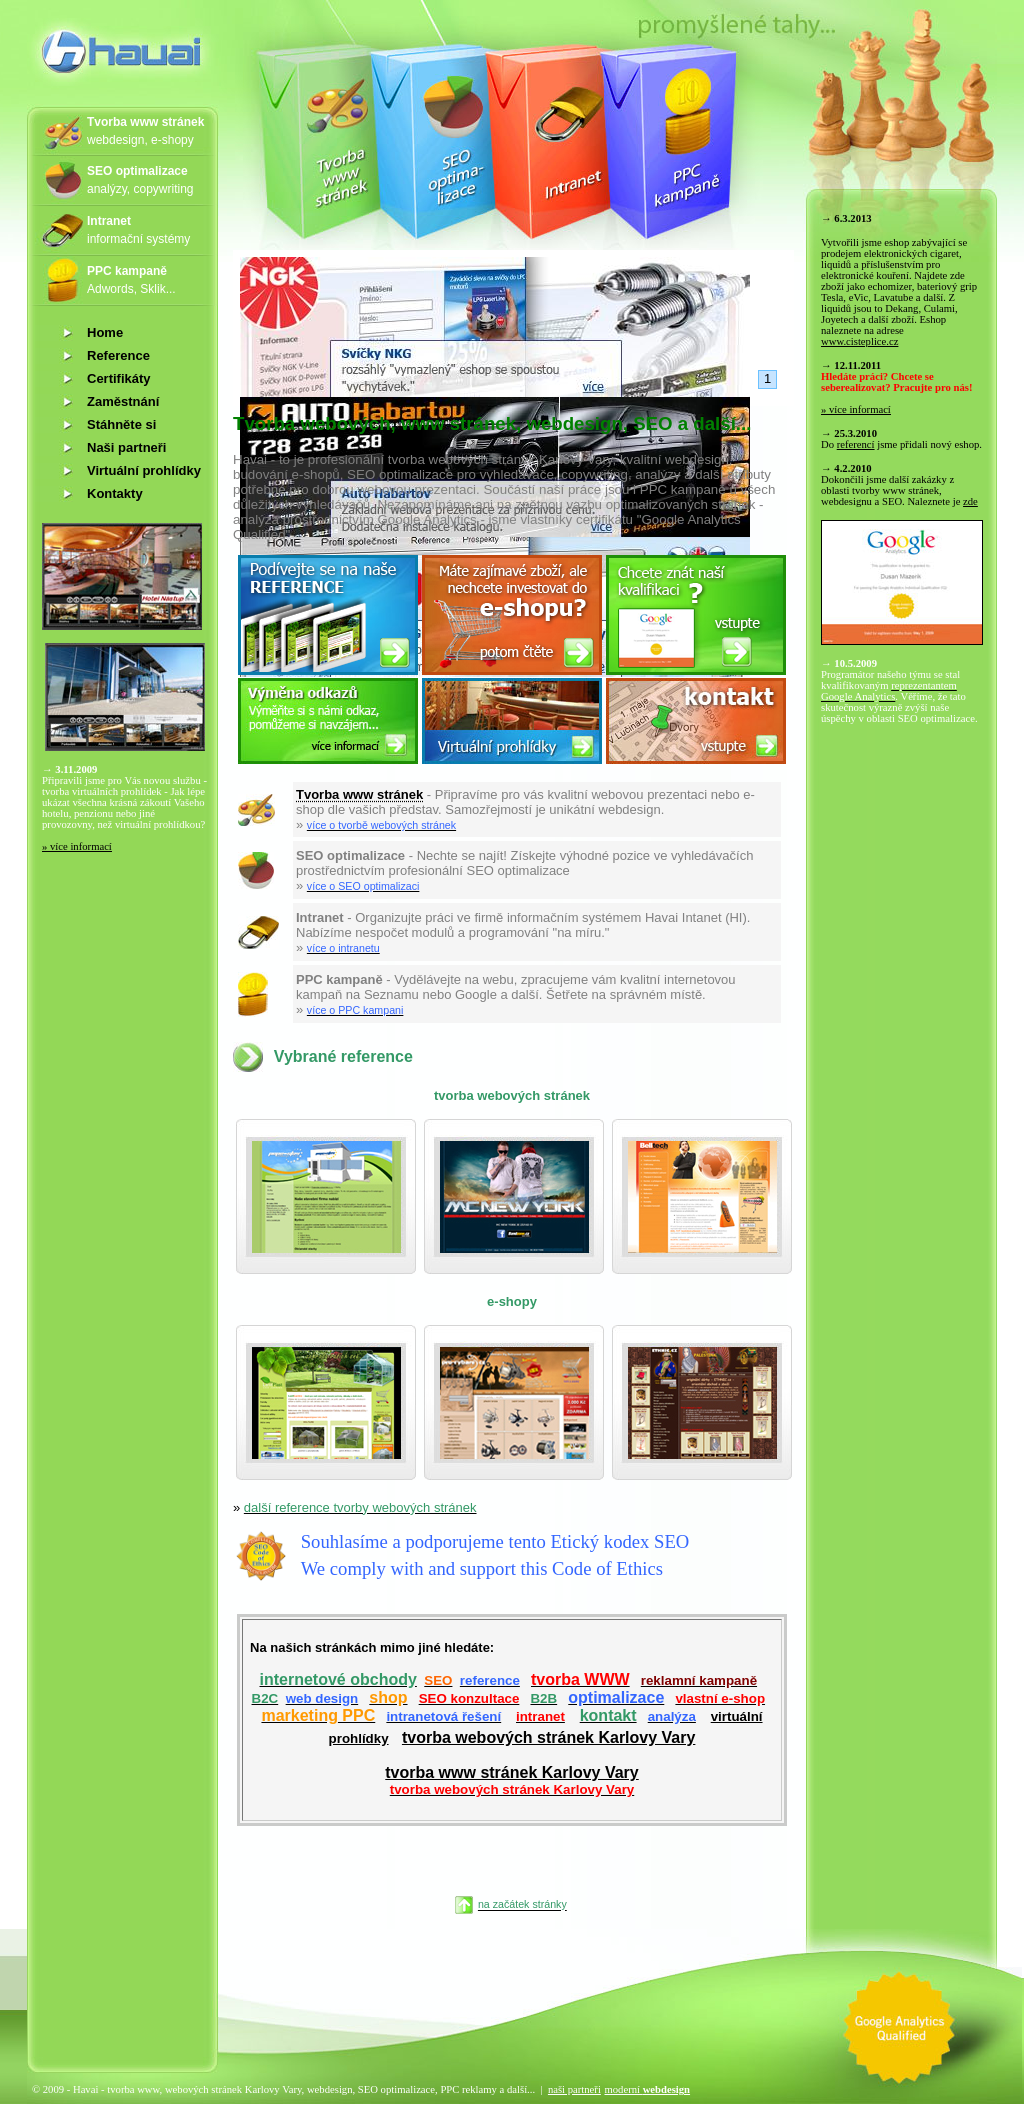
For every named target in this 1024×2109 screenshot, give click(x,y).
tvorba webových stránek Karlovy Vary (548, 1737)
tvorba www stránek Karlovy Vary (511, 1780)
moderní (647, 2089)
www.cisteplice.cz (859, 341)
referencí (856, 444)
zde (970, 501)
